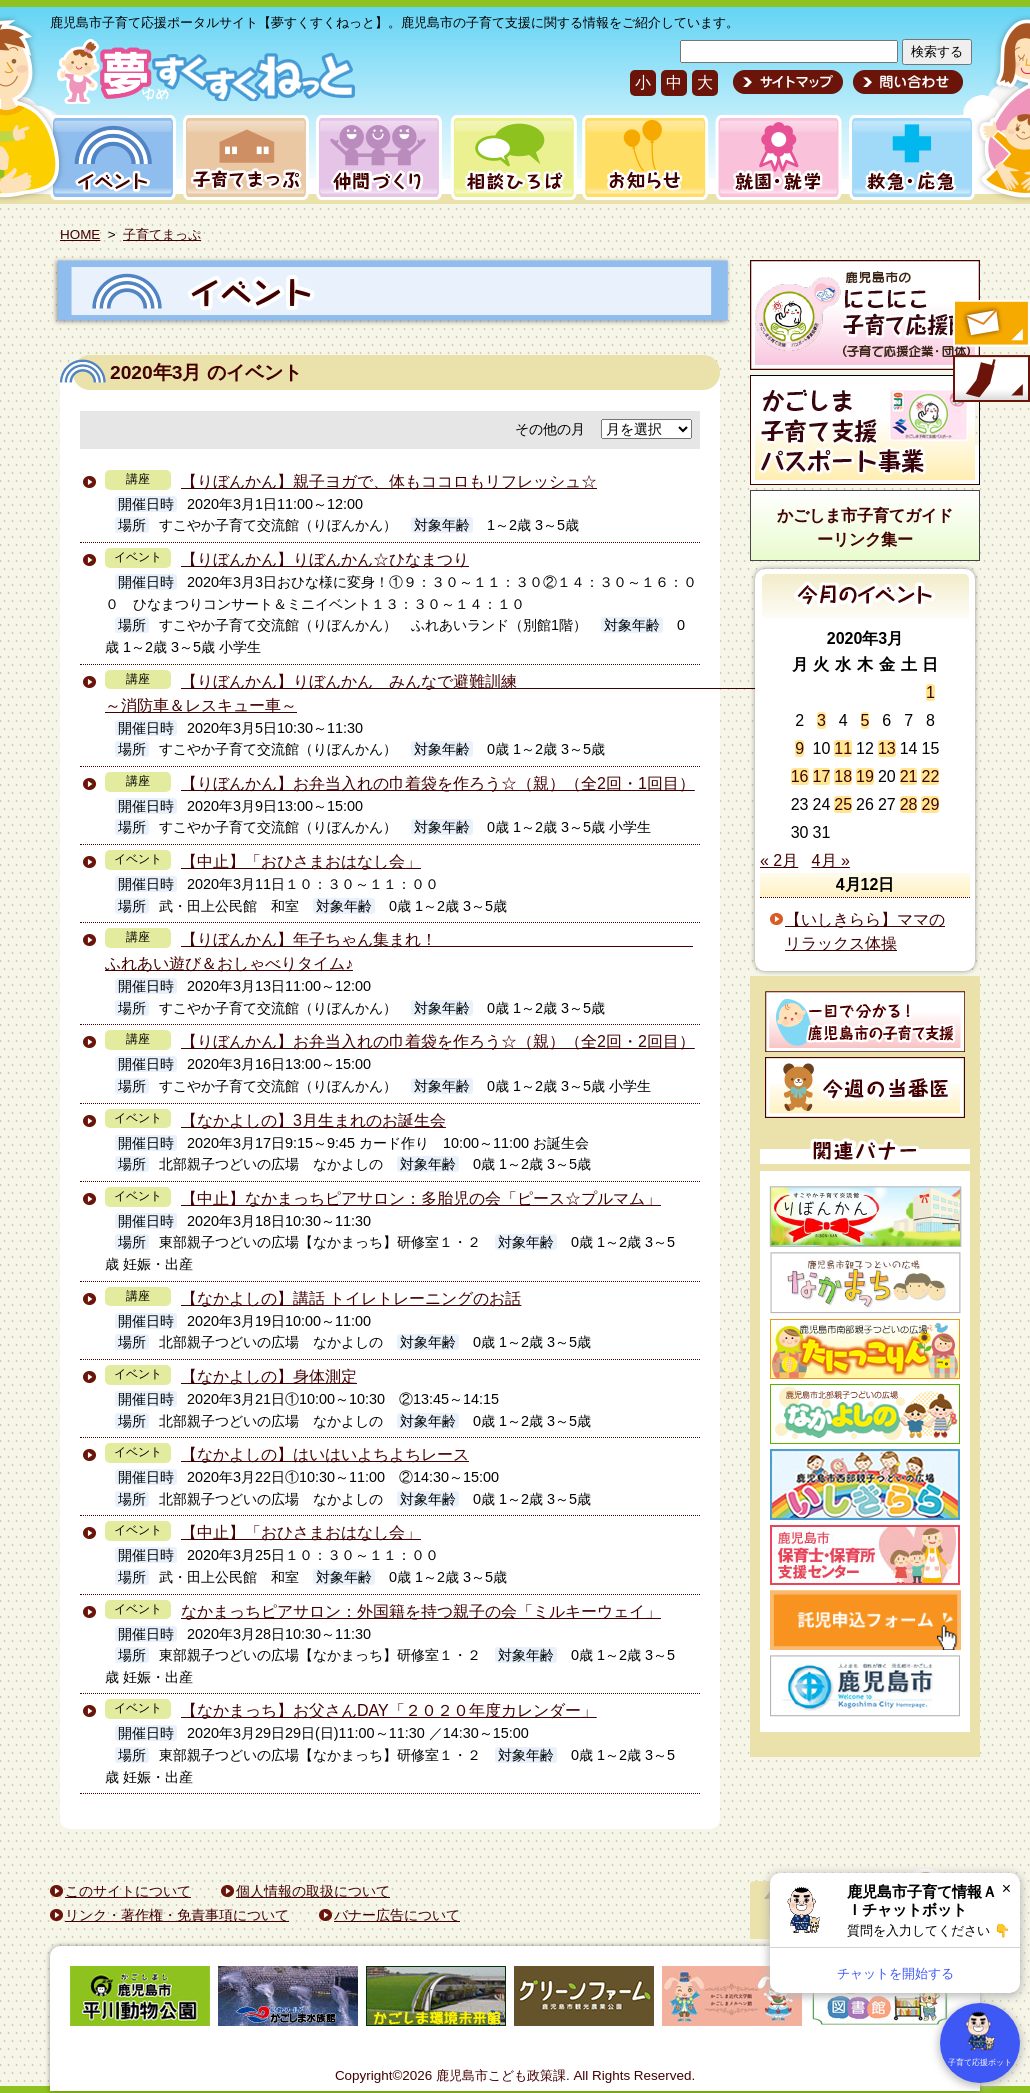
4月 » (831, 860)
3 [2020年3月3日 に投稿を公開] (821, 720)
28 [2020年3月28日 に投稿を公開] (909, 804)
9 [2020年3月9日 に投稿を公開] (799, 748)
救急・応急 (910, 157)
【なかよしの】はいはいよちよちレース (325, 1454)
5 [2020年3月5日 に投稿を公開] (865, 720)
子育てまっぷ (242, 157)
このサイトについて (128, 1891)
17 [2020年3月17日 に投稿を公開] (822, 776)
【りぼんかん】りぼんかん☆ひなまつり (325, 559)
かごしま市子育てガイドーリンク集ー (865, 527)
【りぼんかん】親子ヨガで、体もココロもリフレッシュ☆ (389, 481)
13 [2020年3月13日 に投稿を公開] (887, 748)
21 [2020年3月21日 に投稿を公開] (909, 776)
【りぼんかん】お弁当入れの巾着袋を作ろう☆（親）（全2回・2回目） (438, 1041)
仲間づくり (378, 157)
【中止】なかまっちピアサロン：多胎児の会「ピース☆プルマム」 (421, 1198)
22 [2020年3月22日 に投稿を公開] (930, 776)
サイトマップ (788, 82)
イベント (110, 157)
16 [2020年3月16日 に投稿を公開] (800, 776)
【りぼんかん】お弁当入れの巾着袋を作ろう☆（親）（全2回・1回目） (438, 783)
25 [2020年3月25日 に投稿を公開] (843, 804)
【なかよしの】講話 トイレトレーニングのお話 (351, 1298)
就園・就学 (772, 157)
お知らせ (641, 157)
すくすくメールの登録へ (990, 325)
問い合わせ (905, 82)
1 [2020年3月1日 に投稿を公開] (930, 692)
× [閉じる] (1006, 1888)
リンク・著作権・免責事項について (177, 1915)
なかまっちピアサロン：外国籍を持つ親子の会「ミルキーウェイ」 (421, 1611)
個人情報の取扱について (313, 1891)
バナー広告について (397, 1915)
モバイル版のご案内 (990, 380)
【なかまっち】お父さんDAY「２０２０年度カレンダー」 (389, 1710)
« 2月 (779, 860)
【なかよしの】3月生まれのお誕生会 (313, 1120)
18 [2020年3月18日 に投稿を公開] (843, 776)
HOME (80, 234)
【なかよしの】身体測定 (269, 1376)
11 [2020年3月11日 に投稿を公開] (843, 748)
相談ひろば (511, 157)
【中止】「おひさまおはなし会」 (301, 861)
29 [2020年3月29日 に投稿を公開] (930, 804)
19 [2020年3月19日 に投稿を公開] (865, 776)
